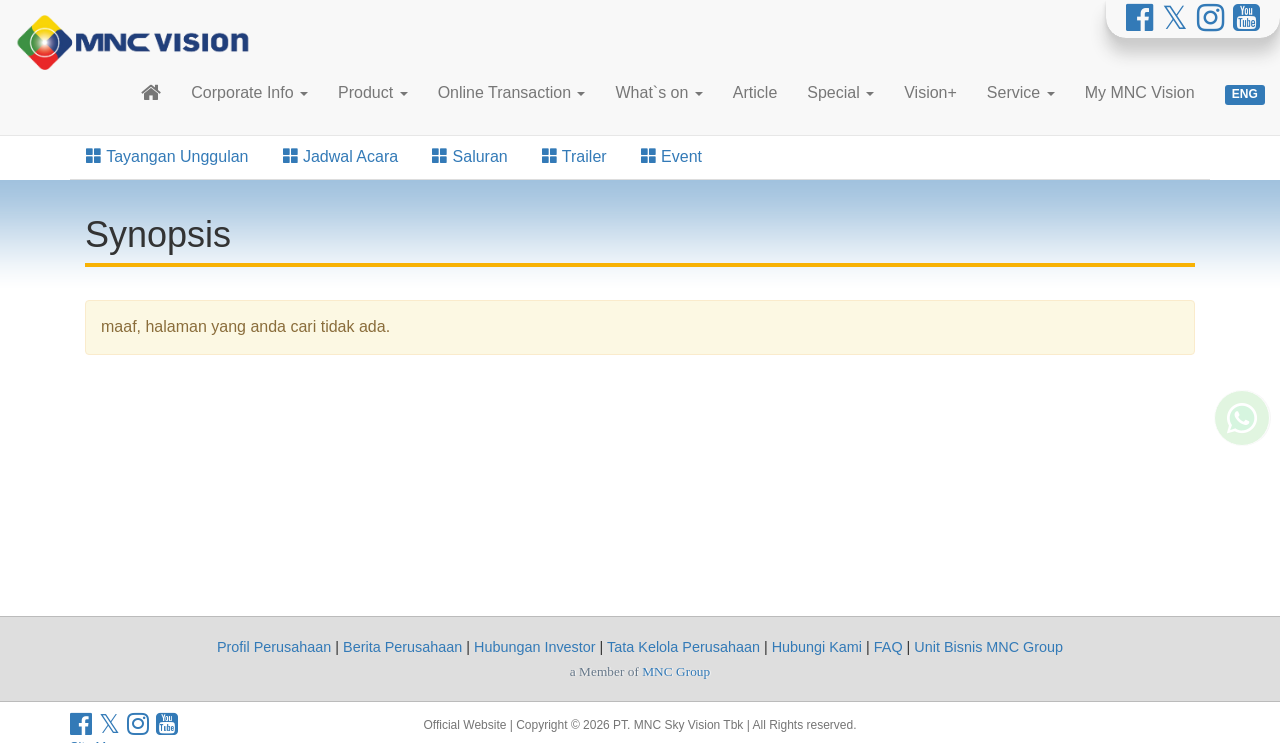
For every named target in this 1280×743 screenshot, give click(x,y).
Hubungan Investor (535, 647)
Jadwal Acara (341, 156)
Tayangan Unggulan (167, 156)
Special (840, 92)
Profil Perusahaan (274, 647)
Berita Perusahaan (402, 647)
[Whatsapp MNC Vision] (1242, 398)
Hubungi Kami (817, 647)
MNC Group (676, 671)
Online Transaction (512, 92)
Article (755, 92)
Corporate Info (249, 92)
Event (671, 156)
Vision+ (930, 92)
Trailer (574, 156)
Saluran (470, 156)
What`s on (658, 92)
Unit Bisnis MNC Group (988, 647)
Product (373, 92)
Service (1021, 92)
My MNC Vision (1140, 92)
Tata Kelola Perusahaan (683, 647)
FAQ (888, 647)
